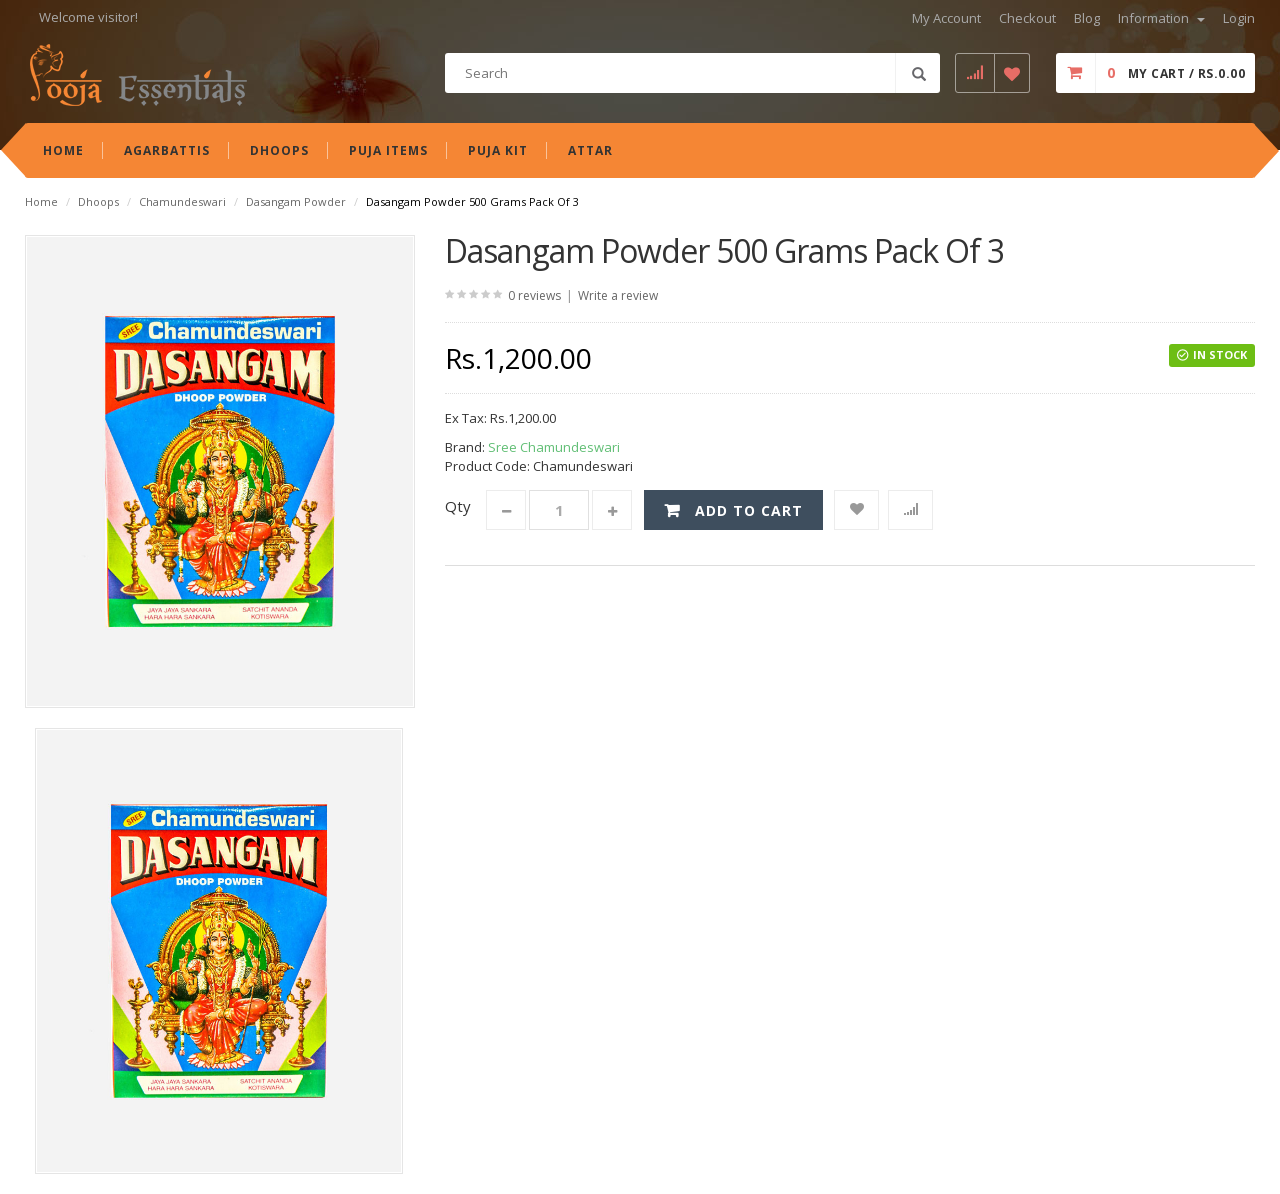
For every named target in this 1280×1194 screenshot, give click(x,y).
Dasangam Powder (296, 201)
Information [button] (1161, 18)
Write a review (618, 295)
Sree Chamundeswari (554, 447)
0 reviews (534, 295)
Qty (458, 506)
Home (41, 201)
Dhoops (98, 201)
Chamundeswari (182, 201)
